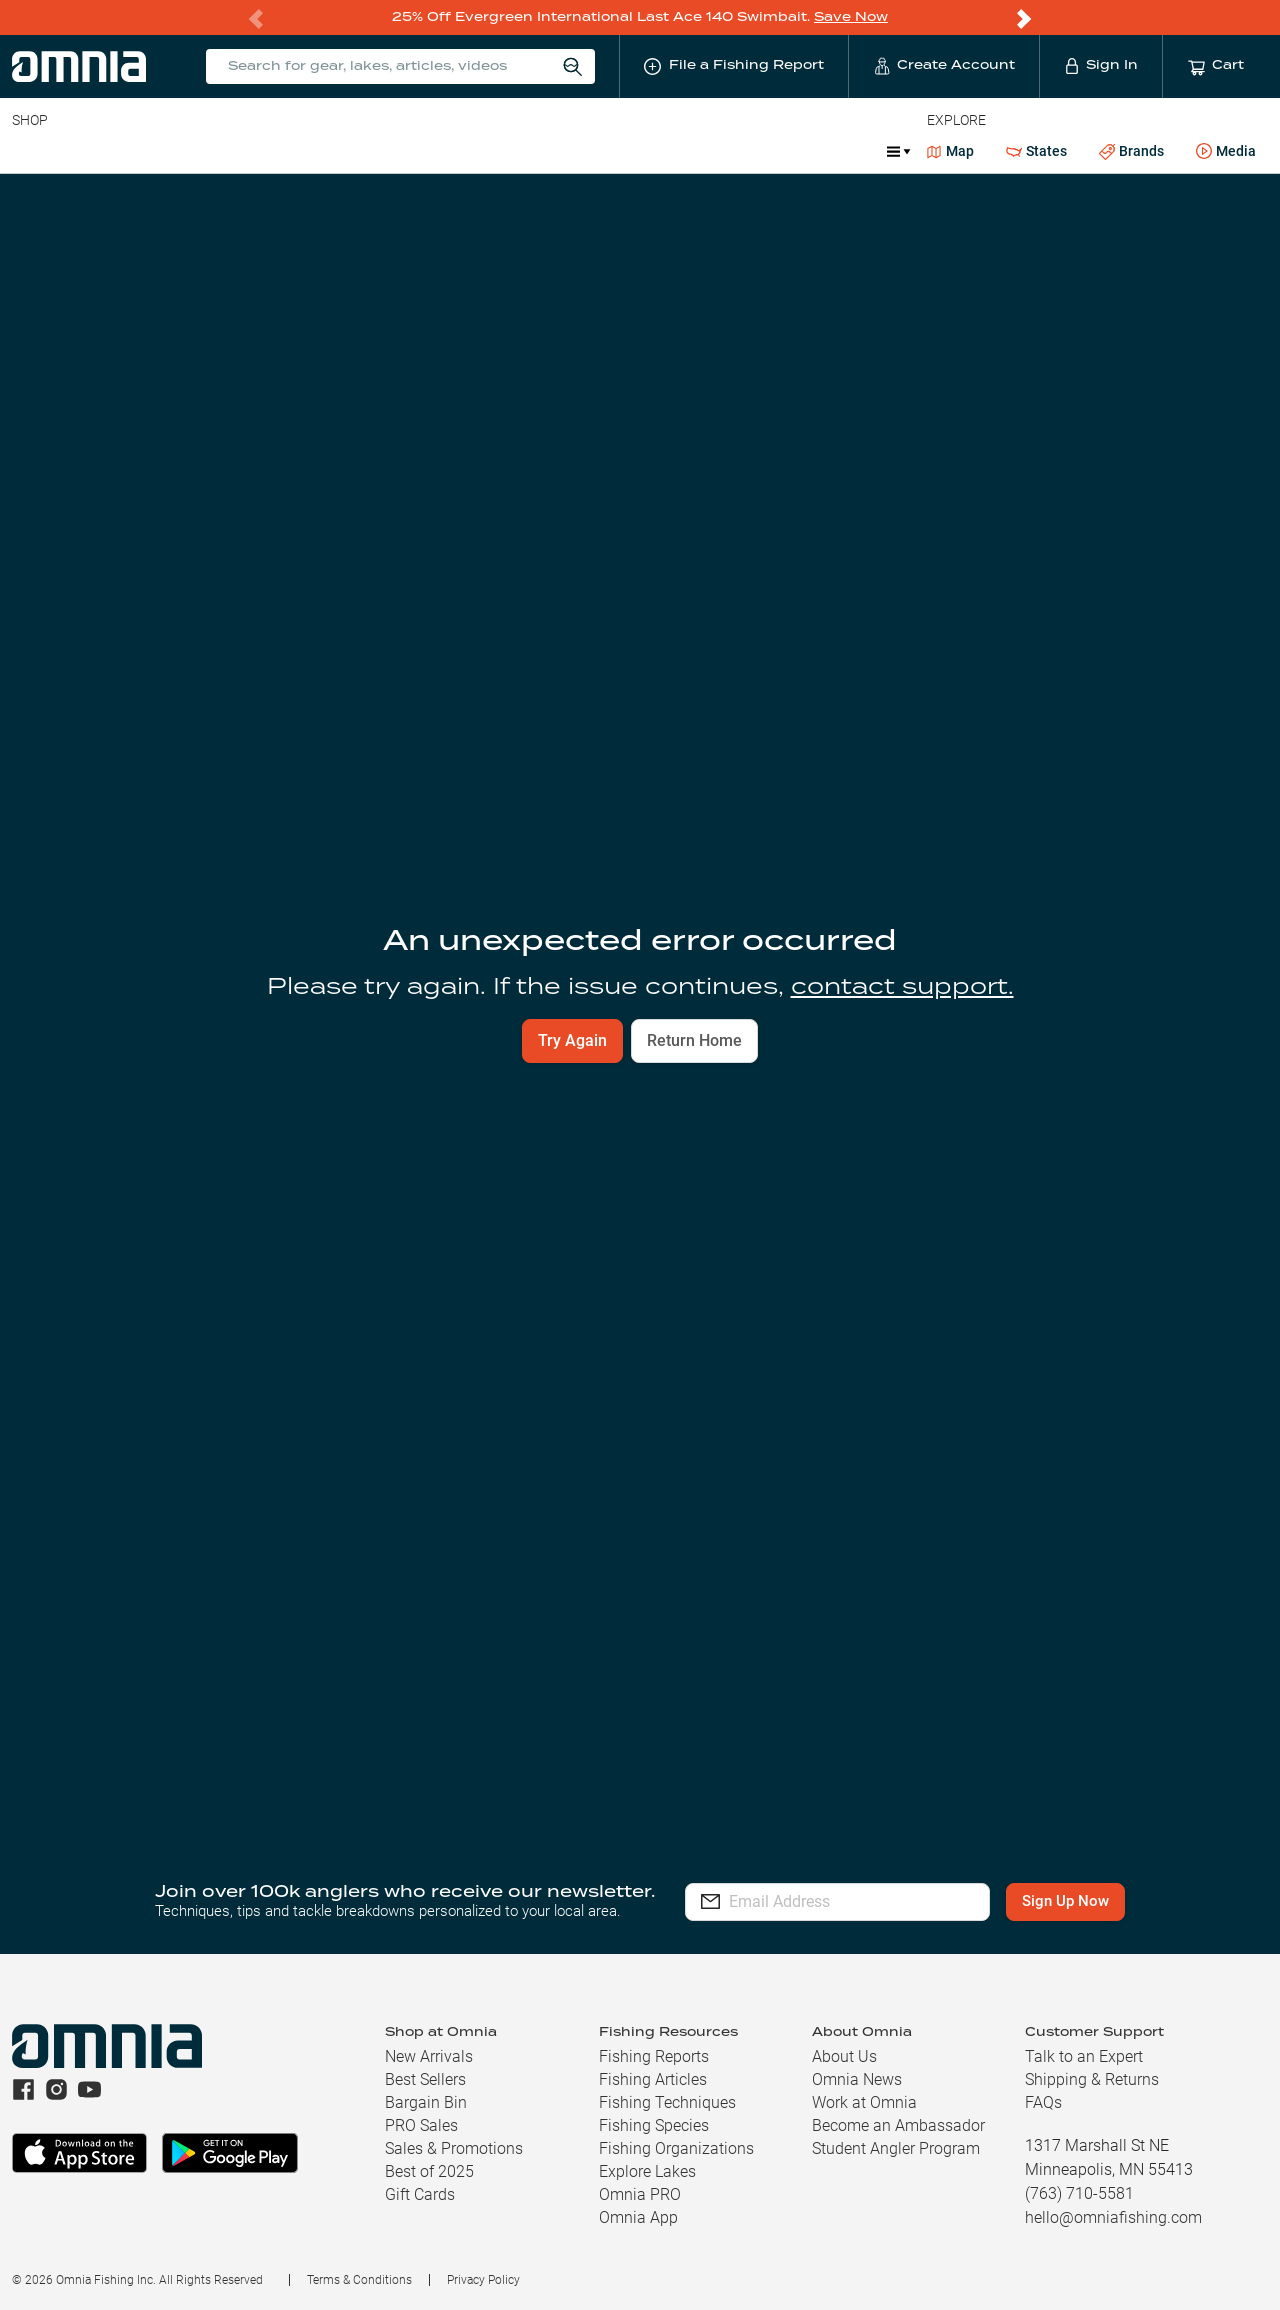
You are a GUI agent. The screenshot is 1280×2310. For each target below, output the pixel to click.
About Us (844, 2056)
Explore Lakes (647, 2171)
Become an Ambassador (898, 2125)
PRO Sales (421, 2125)
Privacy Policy (483, 2280)
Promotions (765, 152)
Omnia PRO (640, 2194)
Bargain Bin (426, 2102)
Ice (677, 150)
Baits (28, 150)
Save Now (851, 16)
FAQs (1043, 2102)
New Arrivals (429, 2056)
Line (91, 150)
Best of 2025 (429, 2171)
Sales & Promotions (454, 2148)
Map (950, 150)
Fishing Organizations (676, 2148)
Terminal (297, 150)
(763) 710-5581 (1079, 2193)
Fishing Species (654, 2125)
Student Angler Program (896, 2148)
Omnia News (857, 2079)
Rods (153, 150)
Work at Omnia (864, 2102)
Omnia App (638, 2217)
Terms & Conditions (359, 2280)
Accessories (396, 150)
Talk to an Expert (1084, 2056)
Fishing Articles (653, 2079)
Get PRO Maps (590, 150)
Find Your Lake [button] (790, 632)
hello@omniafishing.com (1113, 2217)
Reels (219, 150)
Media (1226, 151)
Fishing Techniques (667, 2102)
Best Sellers (425, 2079)
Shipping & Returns (1092, 2079)
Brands (1131, 150)
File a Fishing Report (1164, 237)
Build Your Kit (1099, 1411)
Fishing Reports (654, 2056)
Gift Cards (420, 2194)
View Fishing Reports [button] (752, 1411)
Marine (489, 150)
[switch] (836, 1056)
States (1036, 150)
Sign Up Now (1066, 1902)
